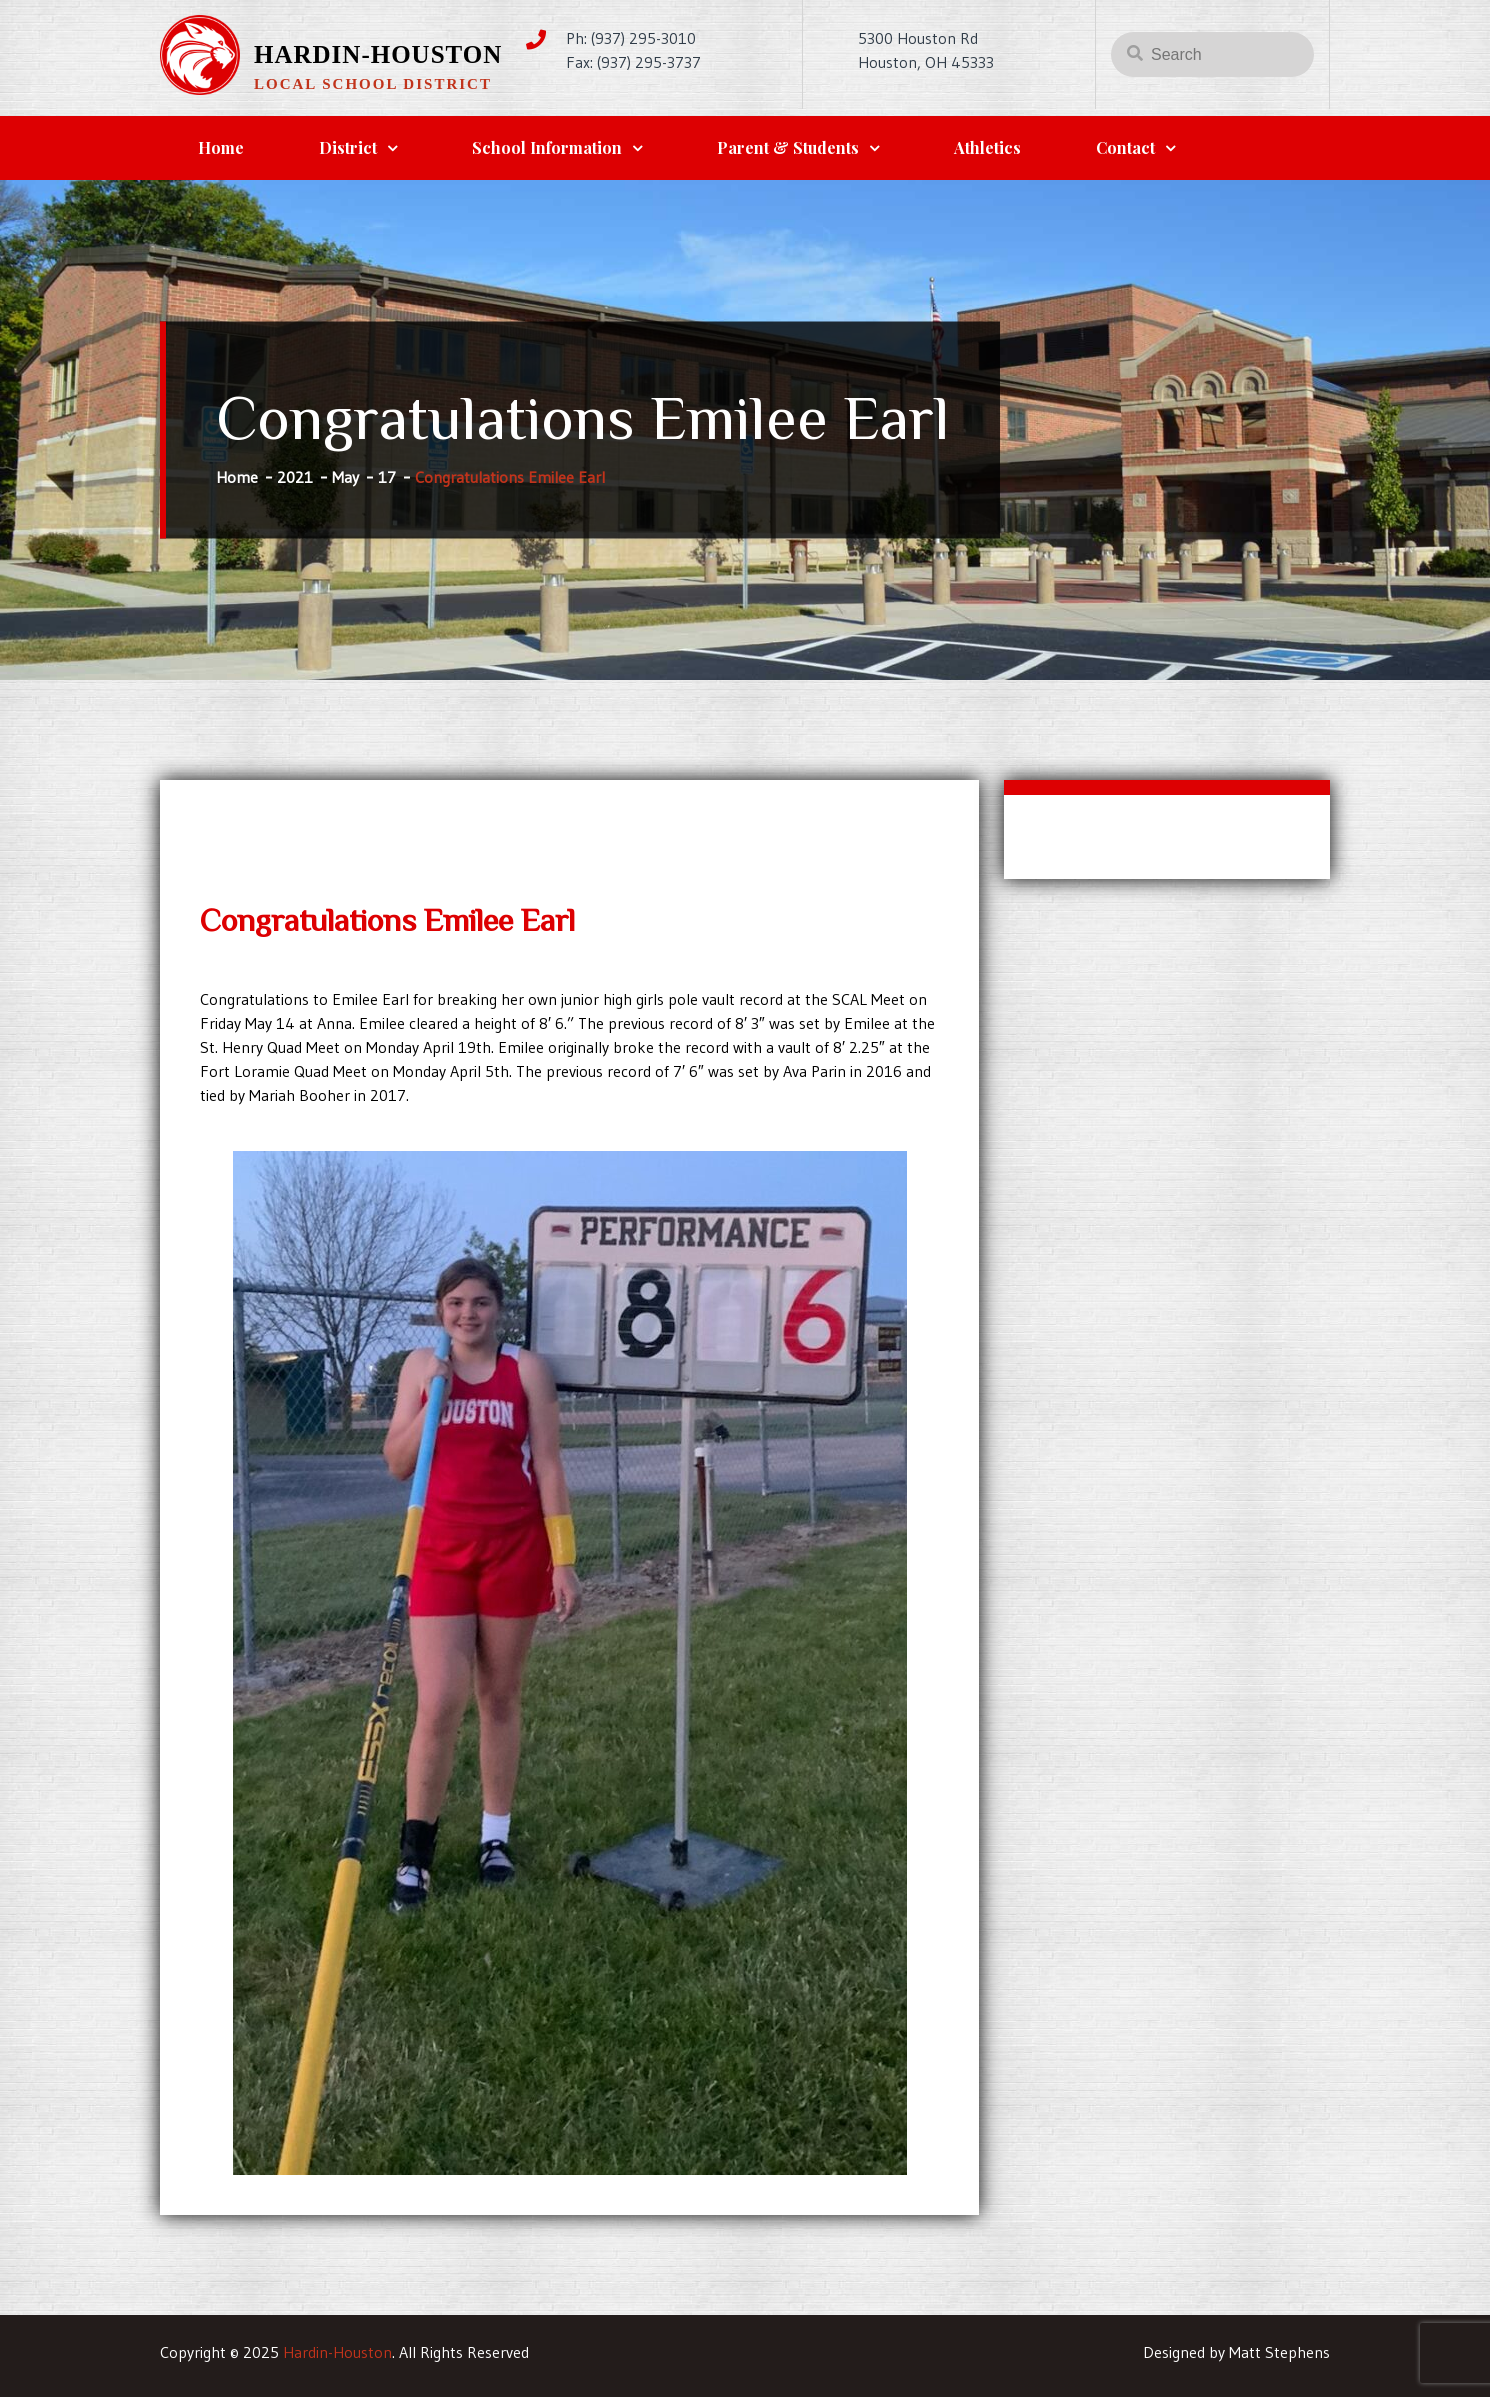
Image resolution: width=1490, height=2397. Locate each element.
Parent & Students (788, 147)
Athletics (987, 147)
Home (221, 147)
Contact (1125, 147)
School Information (547, 147)
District (348, 147)
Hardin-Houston (378, 54)
